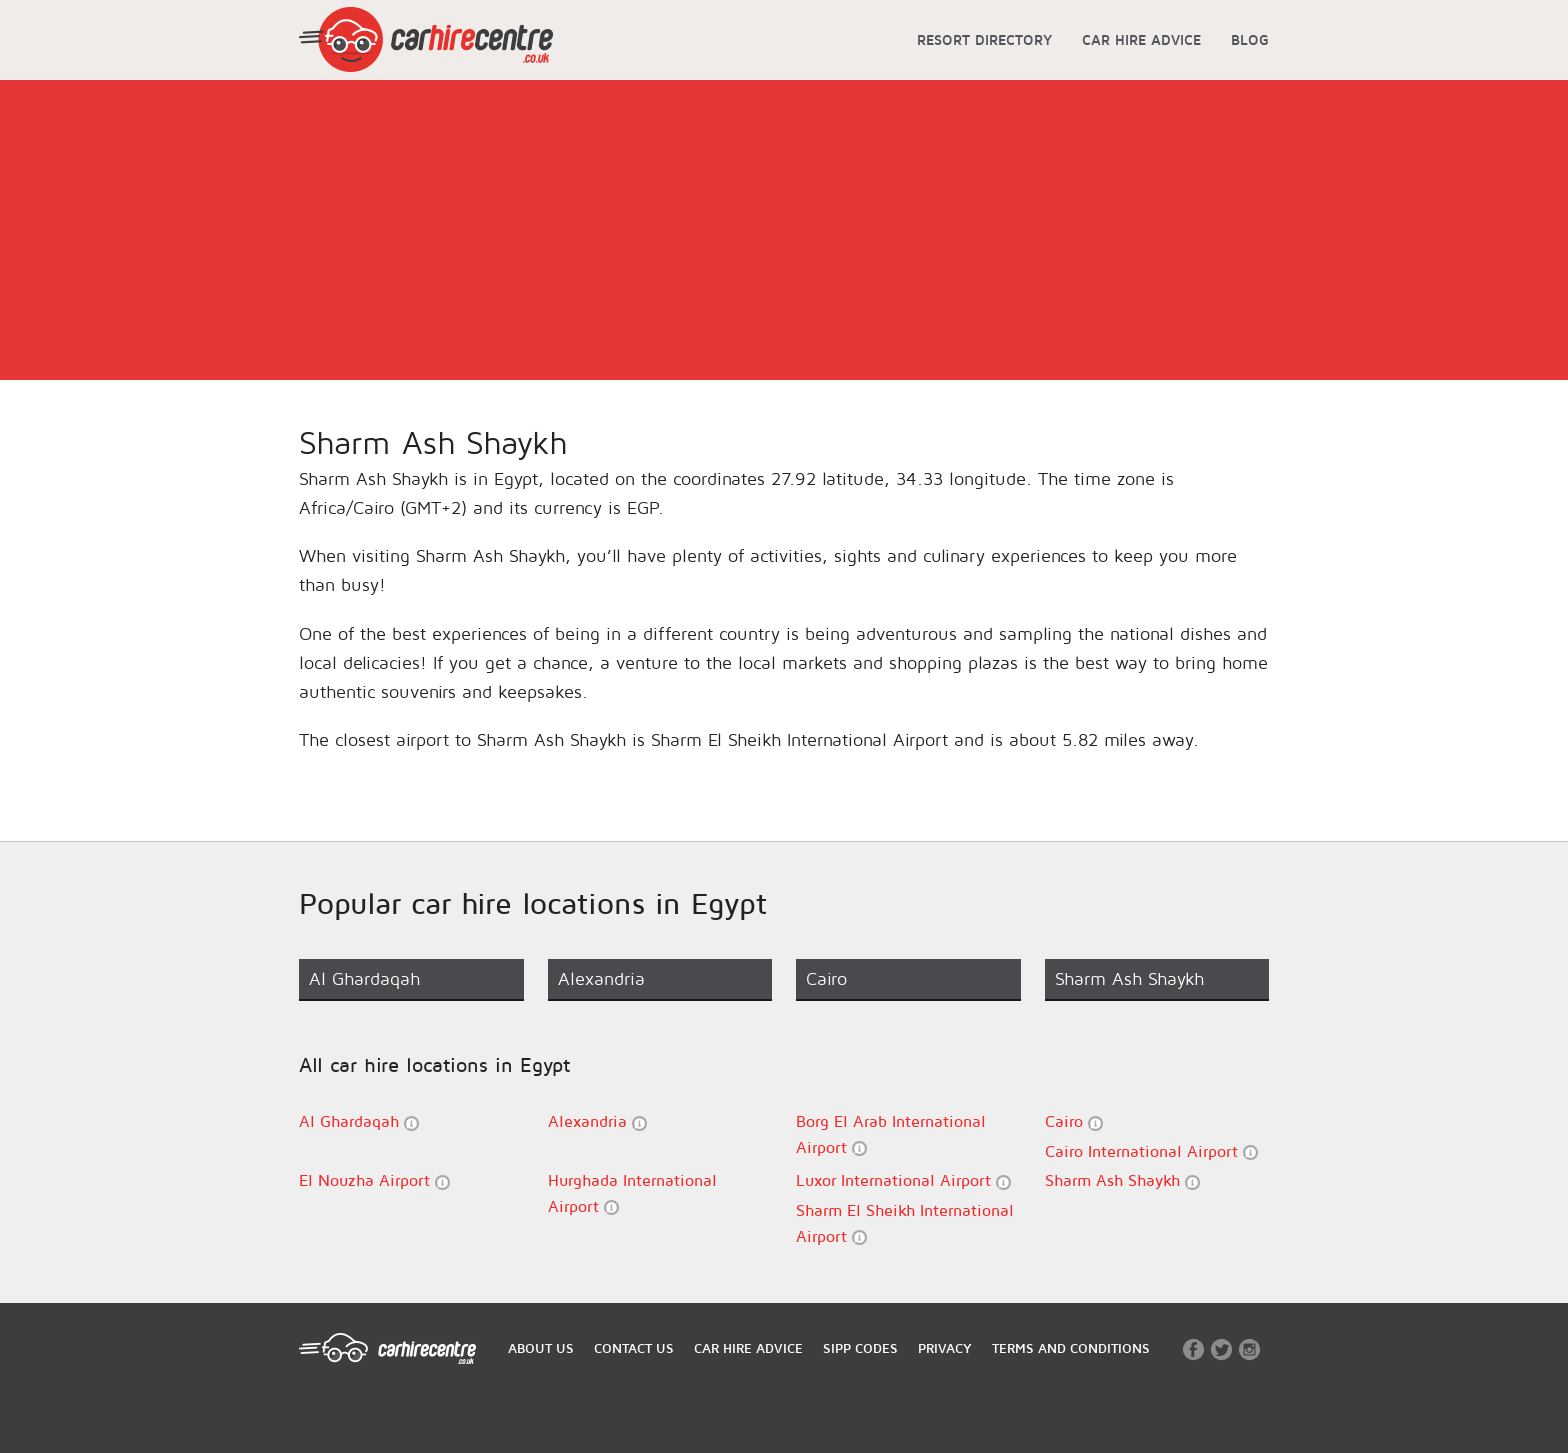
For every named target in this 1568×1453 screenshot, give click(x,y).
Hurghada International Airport (632, 1193)
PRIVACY (945, 1348)
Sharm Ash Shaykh (1122, 1180)
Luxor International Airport (903, 1180)
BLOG (1250, 39)
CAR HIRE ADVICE (1141, 39)
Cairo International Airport (1151, 1151)
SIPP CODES (860, 1348)
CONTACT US (634, 1348)
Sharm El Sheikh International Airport (905, 1223)
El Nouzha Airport (374, 1180)
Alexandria (597, 1121)
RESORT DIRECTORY (984, 39)
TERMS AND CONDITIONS (1071, 1348)
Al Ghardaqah (359, 1121)
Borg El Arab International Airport (891, 1134)
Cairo (1074, 1121)
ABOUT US (541, 1348)
